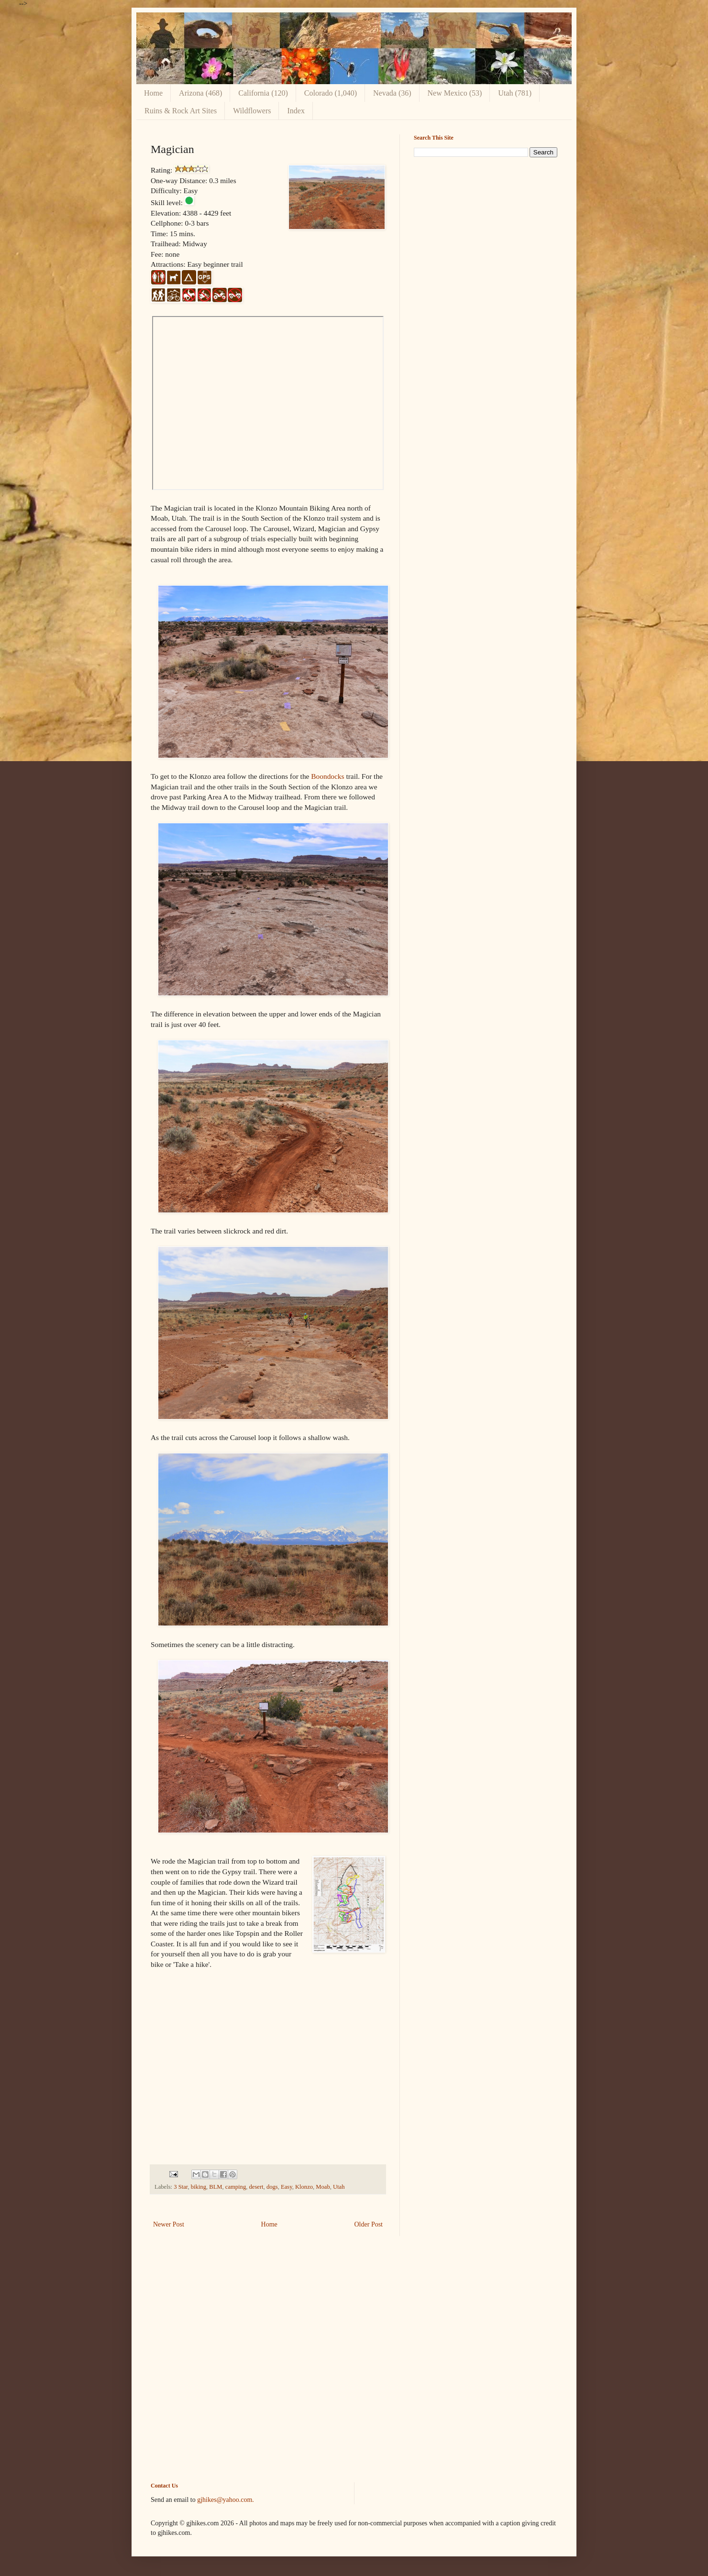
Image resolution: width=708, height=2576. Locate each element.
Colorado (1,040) (330, 93)
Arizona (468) (200, 93)
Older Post (368, 2224)
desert (256, 2186)
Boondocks (327, 776)
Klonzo (304, 2186)
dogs (272, 2186)
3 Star (181, 2186)
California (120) (263, 93)
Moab (323, 2186)
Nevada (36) (392, 93)
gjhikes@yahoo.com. (225, 2499)
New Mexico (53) (455, 93)
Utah (338, 2186)
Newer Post (168, 2224)
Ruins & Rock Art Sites (180, 111)
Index (295, 111)
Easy (286, 2186)
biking (198, 2186)
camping (235, 2186)
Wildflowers (252, 111)
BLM (215, 2186)
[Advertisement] (485, 231)
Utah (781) (514, 93)
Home (153, 93)
